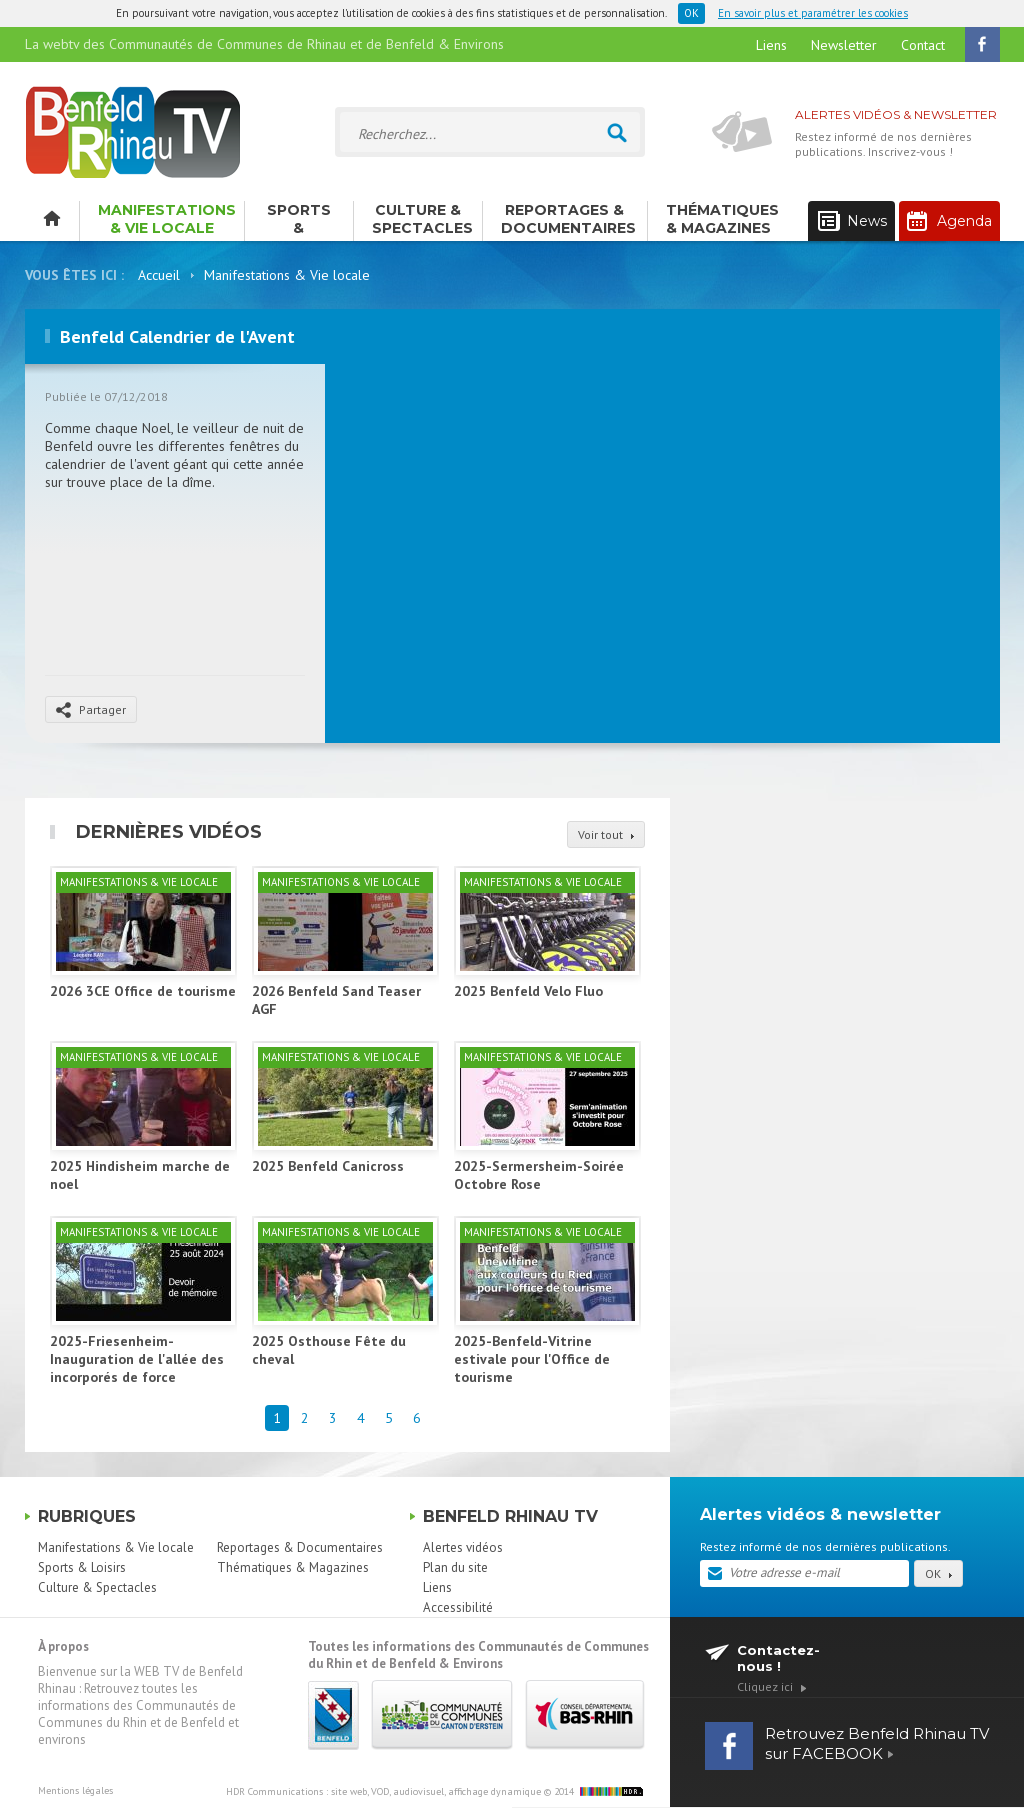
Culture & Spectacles (422, 219)
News (852, 221)
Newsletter (844, 45)
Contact (923, 45)
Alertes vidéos (463, 1547)
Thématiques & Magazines (722, 219)
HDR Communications (383, 1791)
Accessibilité (458, 1607)
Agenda (949, 221)
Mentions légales (75, 1790)
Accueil (159, 275)
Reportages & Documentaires (568, 219)
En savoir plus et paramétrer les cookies (813, 13)
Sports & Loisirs (299, 221)
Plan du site (455, 1567)
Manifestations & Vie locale (167, 219)
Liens (771, 45)
